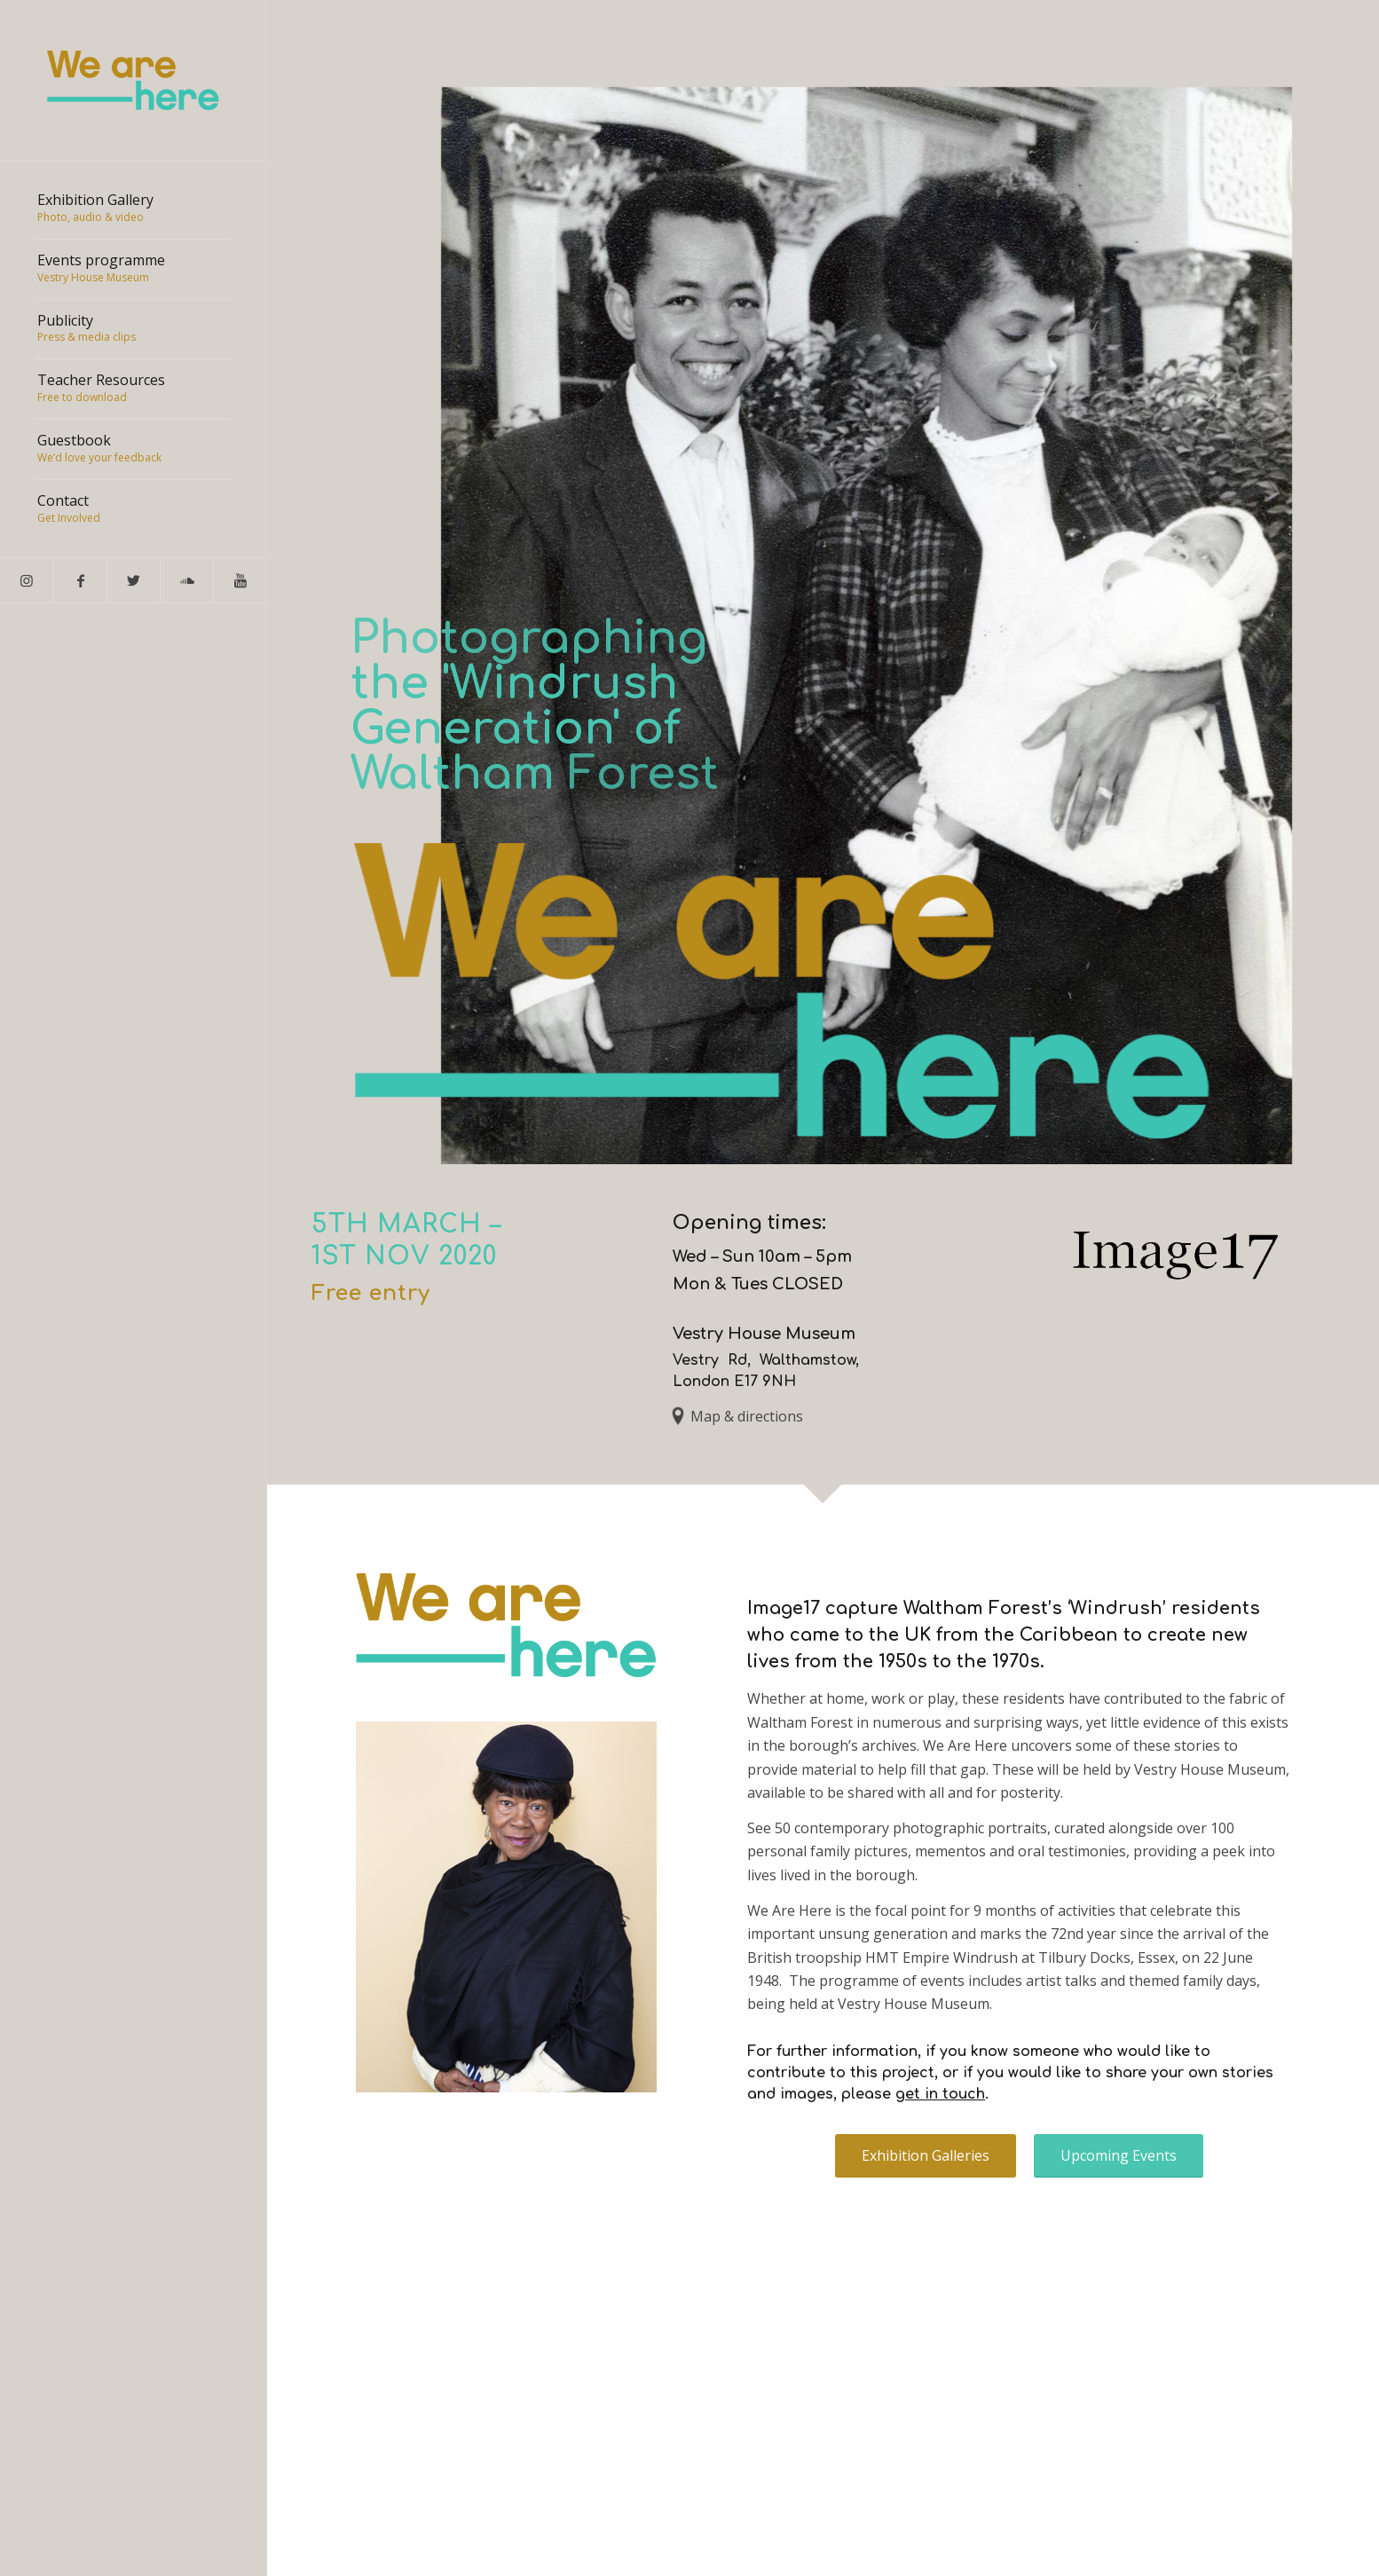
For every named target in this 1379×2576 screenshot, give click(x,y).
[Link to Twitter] (133, 580)
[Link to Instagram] (26, 580)
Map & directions (746, 1416)
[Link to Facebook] (79, 580)
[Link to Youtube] (239, 580)
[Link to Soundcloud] (186, 580)
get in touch (940, 2094)
